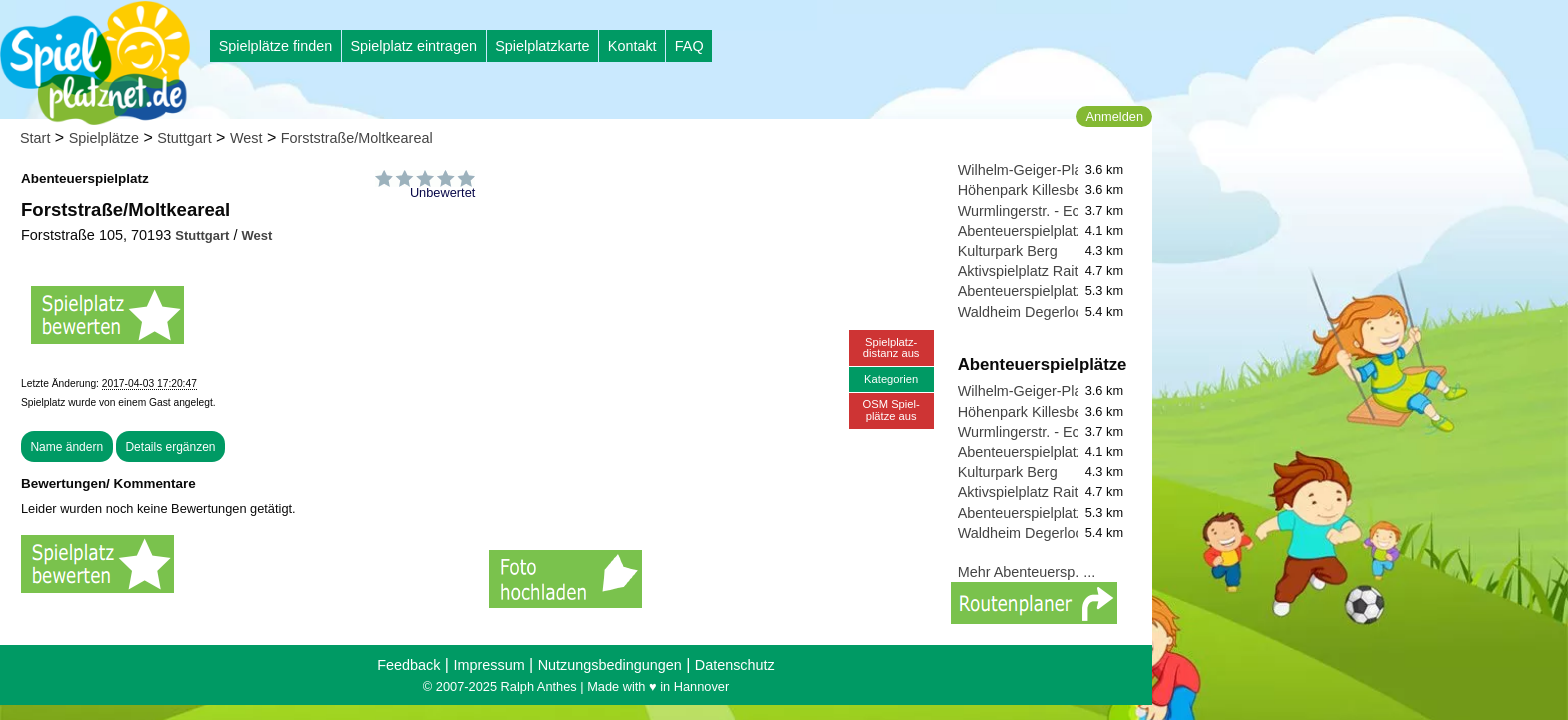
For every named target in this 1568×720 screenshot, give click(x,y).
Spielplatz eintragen (413, 46)
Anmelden (1114, 116)
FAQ (689, 46)
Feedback (408, 665)
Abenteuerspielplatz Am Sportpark (1067, 231)
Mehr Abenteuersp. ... (1027, 572)
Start (35, 138)
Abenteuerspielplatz (1021, 291)
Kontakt (632, 46)
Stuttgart (184, 138)
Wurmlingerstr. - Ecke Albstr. (1048, 211)
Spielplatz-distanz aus (891, 347)
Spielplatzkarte (542, 46)
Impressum (488, 665)
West (246, 138)
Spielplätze (104, 138)
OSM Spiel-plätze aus (891, 409)
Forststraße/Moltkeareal (357, 138)
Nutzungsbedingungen (610, 665)
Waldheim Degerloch (1024, 312)
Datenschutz (735, 665)
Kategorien (891, 379)
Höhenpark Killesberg (1027, 190)
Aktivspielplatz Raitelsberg (1042, 271)
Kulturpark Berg (1008, 251)
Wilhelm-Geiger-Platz (1026, 170)
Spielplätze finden (276, 46)
